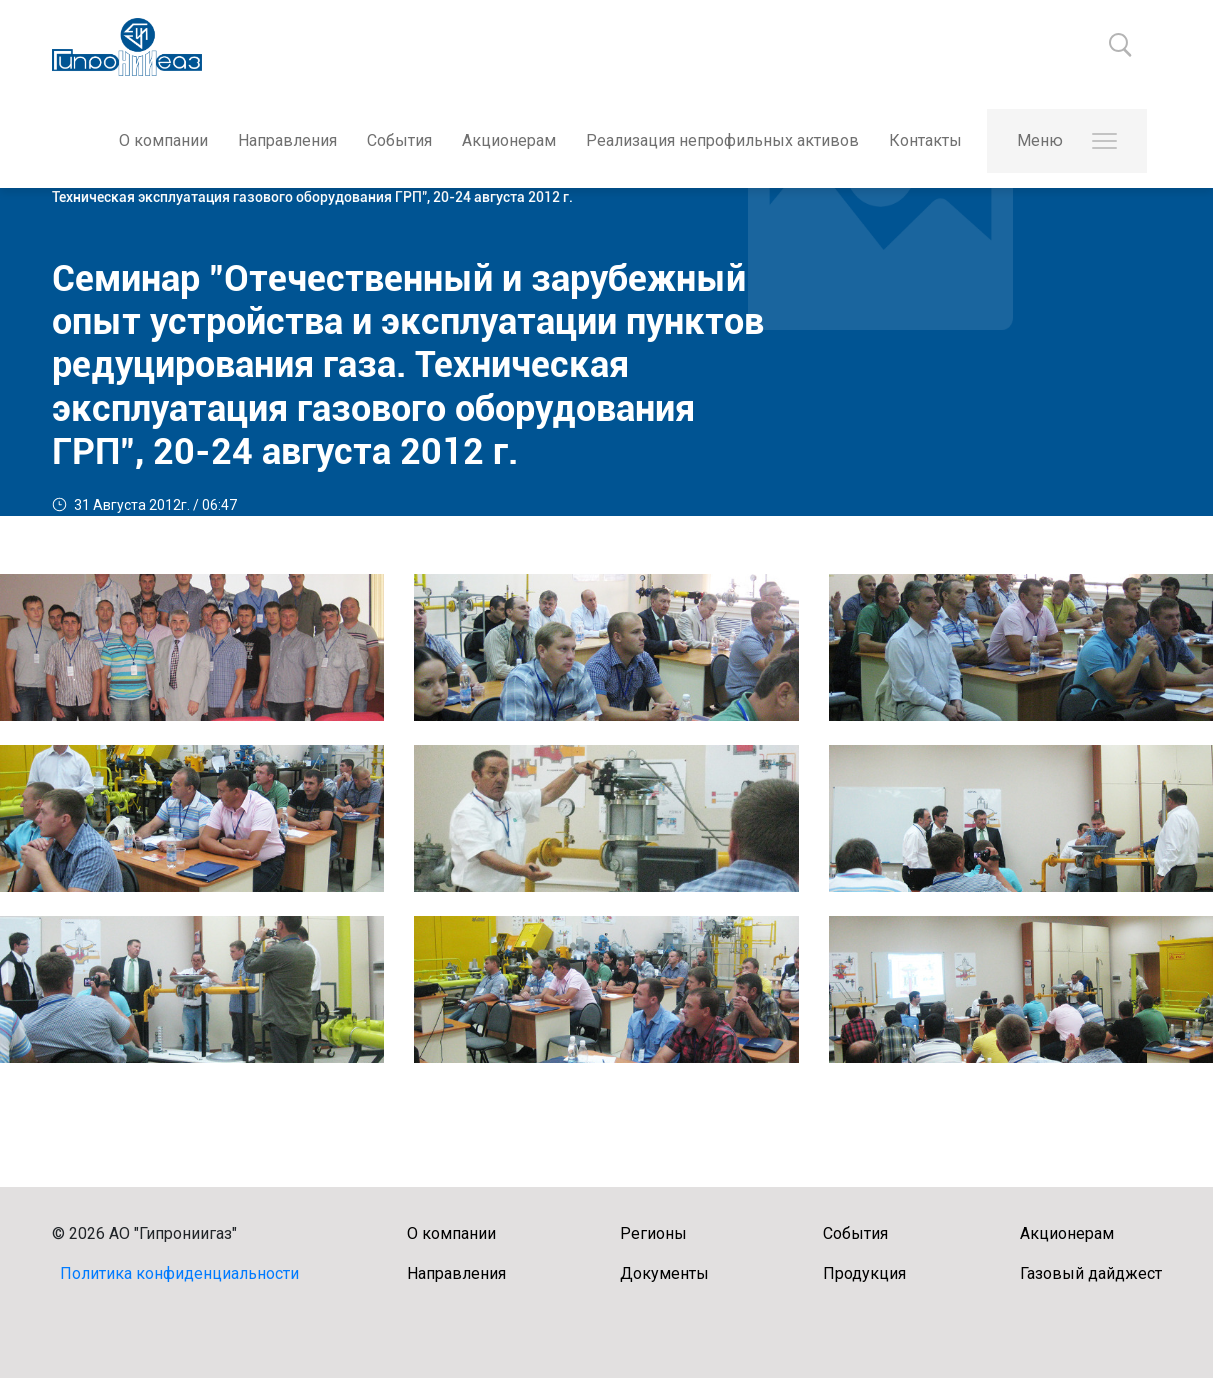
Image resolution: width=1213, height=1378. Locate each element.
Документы (664, 1273)
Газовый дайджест (1091, 1273)
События (399, 140)
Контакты (925, 140)
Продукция (864, 1273)
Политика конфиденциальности (179, 1273)
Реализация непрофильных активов (722, 140)
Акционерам (509, 140)
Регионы (653, 1233)
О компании (163, 140)
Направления (287, 140)
